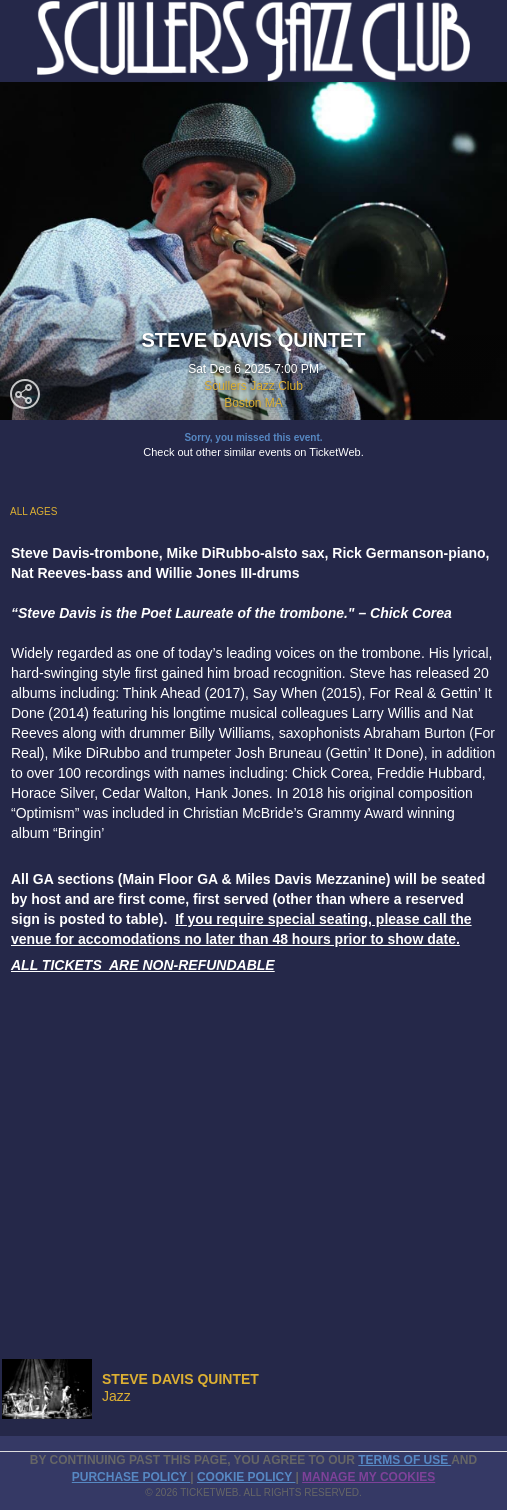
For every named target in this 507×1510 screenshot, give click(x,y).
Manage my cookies (368, 1477)
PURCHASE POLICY (131, 1477)
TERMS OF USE (404, 1460)
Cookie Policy (246, 1477)
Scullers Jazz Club (253, 386)
